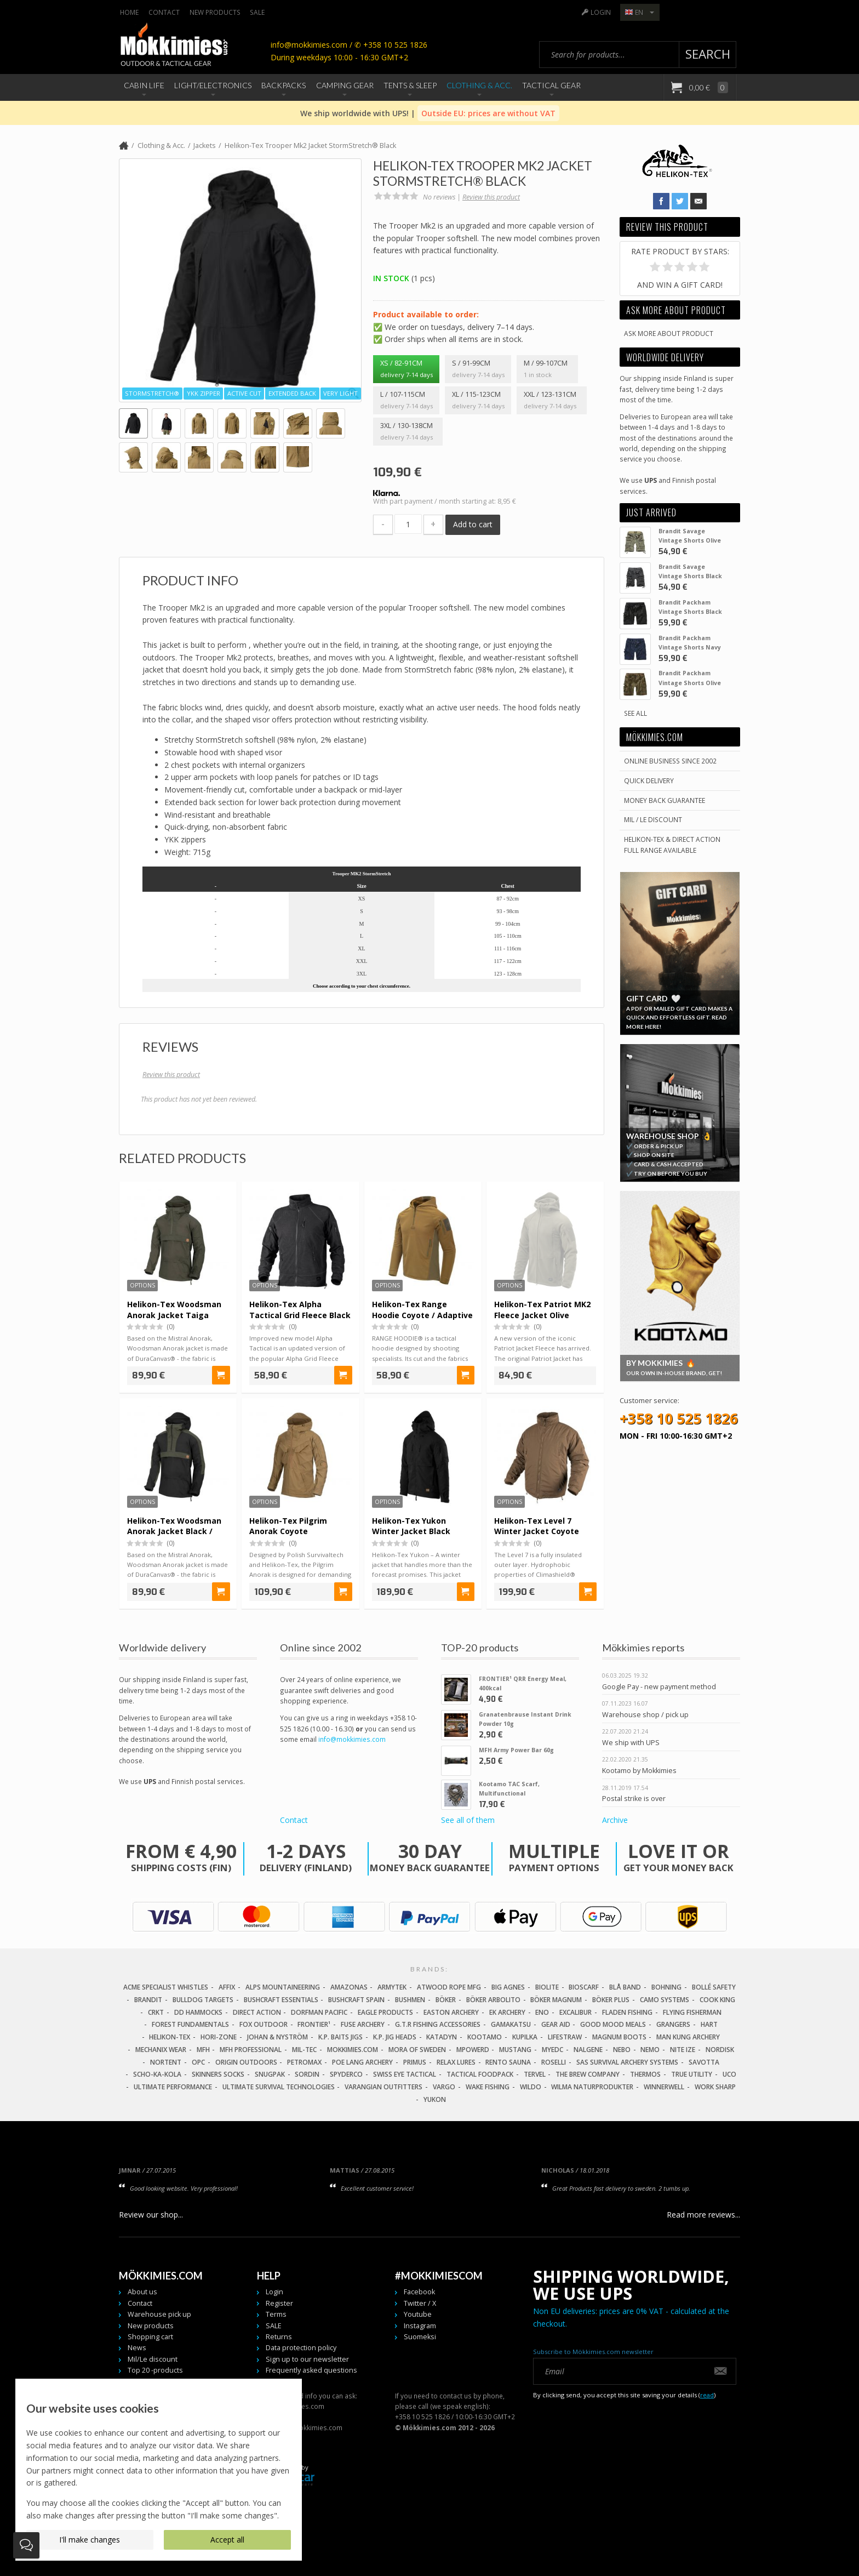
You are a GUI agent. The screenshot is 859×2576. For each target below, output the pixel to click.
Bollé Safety (714, 1987)
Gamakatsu (511, 2024)
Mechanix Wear (160, 2049)
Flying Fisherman (692, 2012)
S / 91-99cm (478, 369)
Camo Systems (664, 1999)
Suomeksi (420, 2336)
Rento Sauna (508, 2062)
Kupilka (524, 2037)
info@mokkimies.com (352, 1739)
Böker (446, 1999)
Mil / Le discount (653, 819)
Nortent (165, 2062)
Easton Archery (451, 2012)
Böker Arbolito (493, 1999)
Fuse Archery (363, 2024)
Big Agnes (508, 1987)
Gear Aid (555, 2024)
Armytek (391, 1987)
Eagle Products (385, 2012)
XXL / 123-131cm (552, 401)
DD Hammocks (198, 2012)
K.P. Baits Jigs (340, 2037)
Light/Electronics (212, 85)
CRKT (156, 2012)
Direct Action (257, 2012)
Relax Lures (456, 2062)
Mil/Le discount (152, 2359)
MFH (203, 2049)
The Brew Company (588, 2074)
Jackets (204, 145)
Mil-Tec (304, 2049)
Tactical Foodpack (479, 2074)
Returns (279, 2336)
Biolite (547, 1987)
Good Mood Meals (613, 2024)
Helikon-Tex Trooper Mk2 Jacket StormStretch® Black (310, 145)
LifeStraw (565, 2037)
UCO (729, 2074)
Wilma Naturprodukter (592, 2086)
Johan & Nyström (277, 2037)
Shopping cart (150, 2336)
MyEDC (552, 2049)
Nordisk (720, 2049)
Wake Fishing (487, 2086)
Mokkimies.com (352, 2049)
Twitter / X (420, 2303)
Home (129, 12)
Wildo (530, 2086)
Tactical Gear (551, 85)
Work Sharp (715, 2086)
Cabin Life (144, 85)
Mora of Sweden (417, 2049)
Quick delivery (649, 780)
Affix (227, 1987)
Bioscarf (584, 1987)
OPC (198, 2062)
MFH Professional (251, 2049)
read (707, 2395)
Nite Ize (682, 2049)
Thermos (645, 2074)
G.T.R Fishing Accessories (437, 2024)
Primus (414, 2062)
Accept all (227, 2539)
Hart (709, 2024)
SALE (257, 12)
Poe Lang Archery (362, 2062)
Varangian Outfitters (383, 2086)
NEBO (622, 2049)
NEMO (650, 2049)
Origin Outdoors (246, 2062)
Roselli (553, 2062)
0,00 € (708, 87)
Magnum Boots (619, 2037)
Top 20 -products (155, 2370)
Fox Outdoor (263, 2024)
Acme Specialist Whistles (165, 1987)
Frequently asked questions (311, 2370)
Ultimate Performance (173, 2086)
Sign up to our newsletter (307, 2359)
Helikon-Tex (169, 2037)
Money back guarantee (664, 800)
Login (601, 12)
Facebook (419, 2291)
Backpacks (283, 85)
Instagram (420, 2325)
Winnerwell (664, 2086)
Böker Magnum (556, 1999)
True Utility (691, 2074)
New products (215, 12)
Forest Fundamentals (190, 2024)
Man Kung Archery (688, 2037)
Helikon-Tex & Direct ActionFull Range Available (672, 844)
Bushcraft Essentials (281, 1999)
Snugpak (270, 2074)
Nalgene (588, 2049)
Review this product (491, 197)
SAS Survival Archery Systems (627, 2062)
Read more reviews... (703, 2214)
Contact (164, 12)
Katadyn (441, 2037)
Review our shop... (151, 2214)
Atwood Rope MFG (449, 1987)
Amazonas (349, 1987)
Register (279, 2303)
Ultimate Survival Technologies (278, 2086)
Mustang (515, 2049)
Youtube (418, 2314)
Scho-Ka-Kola (157, 2074)
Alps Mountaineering (282, 1987)
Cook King (717, 1999)
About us (142, 2291)
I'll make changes (89, 2539)
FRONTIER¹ (313, 2024)
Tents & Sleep (410, 85)
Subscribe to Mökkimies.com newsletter (593, 2351)
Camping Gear (345, 85)
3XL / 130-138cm (408, 432)
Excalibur (575, 2012)
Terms (276, 2314)
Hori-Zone (219, 2037)
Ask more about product (668, 333)
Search (707, 53)
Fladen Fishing (627, 2012)
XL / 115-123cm (478, 401)
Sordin (307, 2074)
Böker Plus (610, 1999)
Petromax (304, 2062)
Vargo (444, 2086)
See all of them (468, 1820)
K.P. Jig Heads (394, 2037)
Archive (615, 1820)
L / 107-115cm (406, 401)
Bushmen (410, 1999)
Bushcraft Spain (356, 1999)
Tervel (535, 2074)
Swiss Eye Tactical (404, 2074)
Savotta (704, 2062)
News (137, 2347)
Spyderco (346, 2074)
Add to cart (473, 524)
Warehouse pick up (159, 2314)
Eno (542, 2012)
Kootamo (484, 2037)
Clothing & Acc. (479, 85)
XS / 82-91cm (406, 369)
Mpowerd (472, 2049)
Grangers (673, 2024)
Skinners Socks (218, 2074)
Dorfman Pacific (319, 2012)
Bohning (666, 1987)
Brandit (148, 1999)
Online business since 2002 (670, 760)
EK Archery (507, 2012)
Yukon (434, 2099)
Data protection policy (301, 2347)
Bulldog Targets (203, 1999)
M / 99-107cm (547, 369)
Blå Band (625, 1987)
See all (635, 713)
